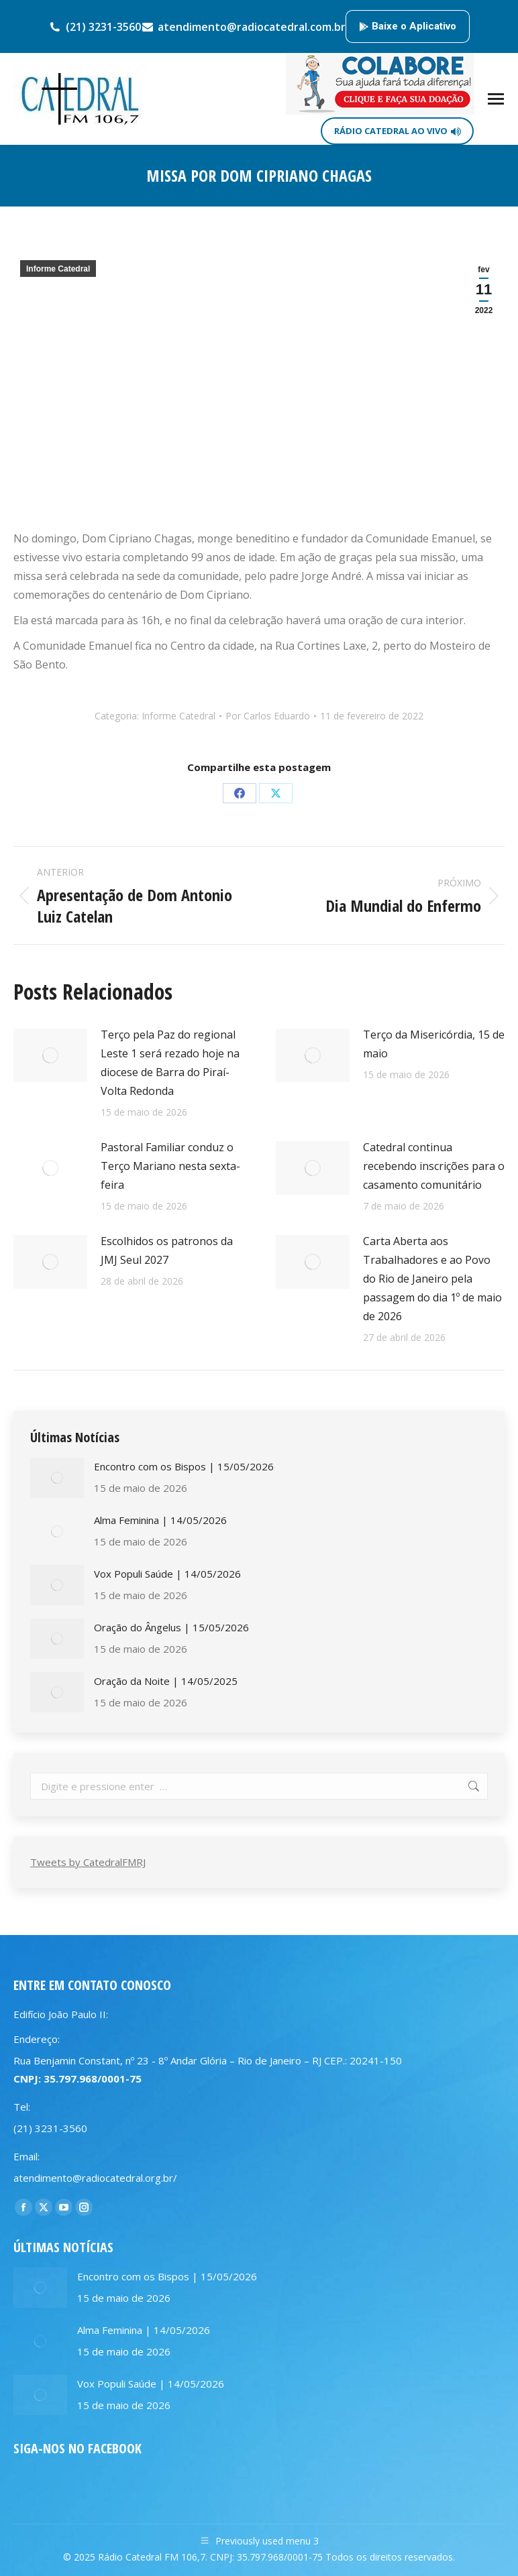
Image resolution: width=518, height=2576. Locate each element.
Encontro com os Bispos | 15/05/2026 (184, 1466)
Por (267, 715)
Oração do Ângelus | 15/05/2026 (171, 1627)
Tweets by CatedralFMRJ (88, 1862)
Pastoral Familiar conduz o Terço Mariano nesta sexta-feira (170, 1166)
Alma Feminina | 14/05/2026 (160, 1520)
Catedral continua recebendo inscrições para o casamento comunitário (434, 1166)
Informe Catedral (58, 269)
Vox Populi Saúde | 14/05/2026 (167, 1573)
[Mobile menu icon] (496, 99)
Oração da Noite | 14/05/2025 (166, 1681)
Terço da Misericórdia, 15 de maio (434, 1044)
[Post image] (50, 1055)
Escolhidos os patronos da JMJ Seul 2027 (167, 1250)
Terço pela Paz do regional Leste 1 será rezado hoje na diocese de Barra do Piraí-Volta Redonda (170, 1062)
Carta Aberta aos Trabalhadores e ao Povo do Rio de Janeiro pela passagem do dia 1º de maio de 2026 (432, 1279)
